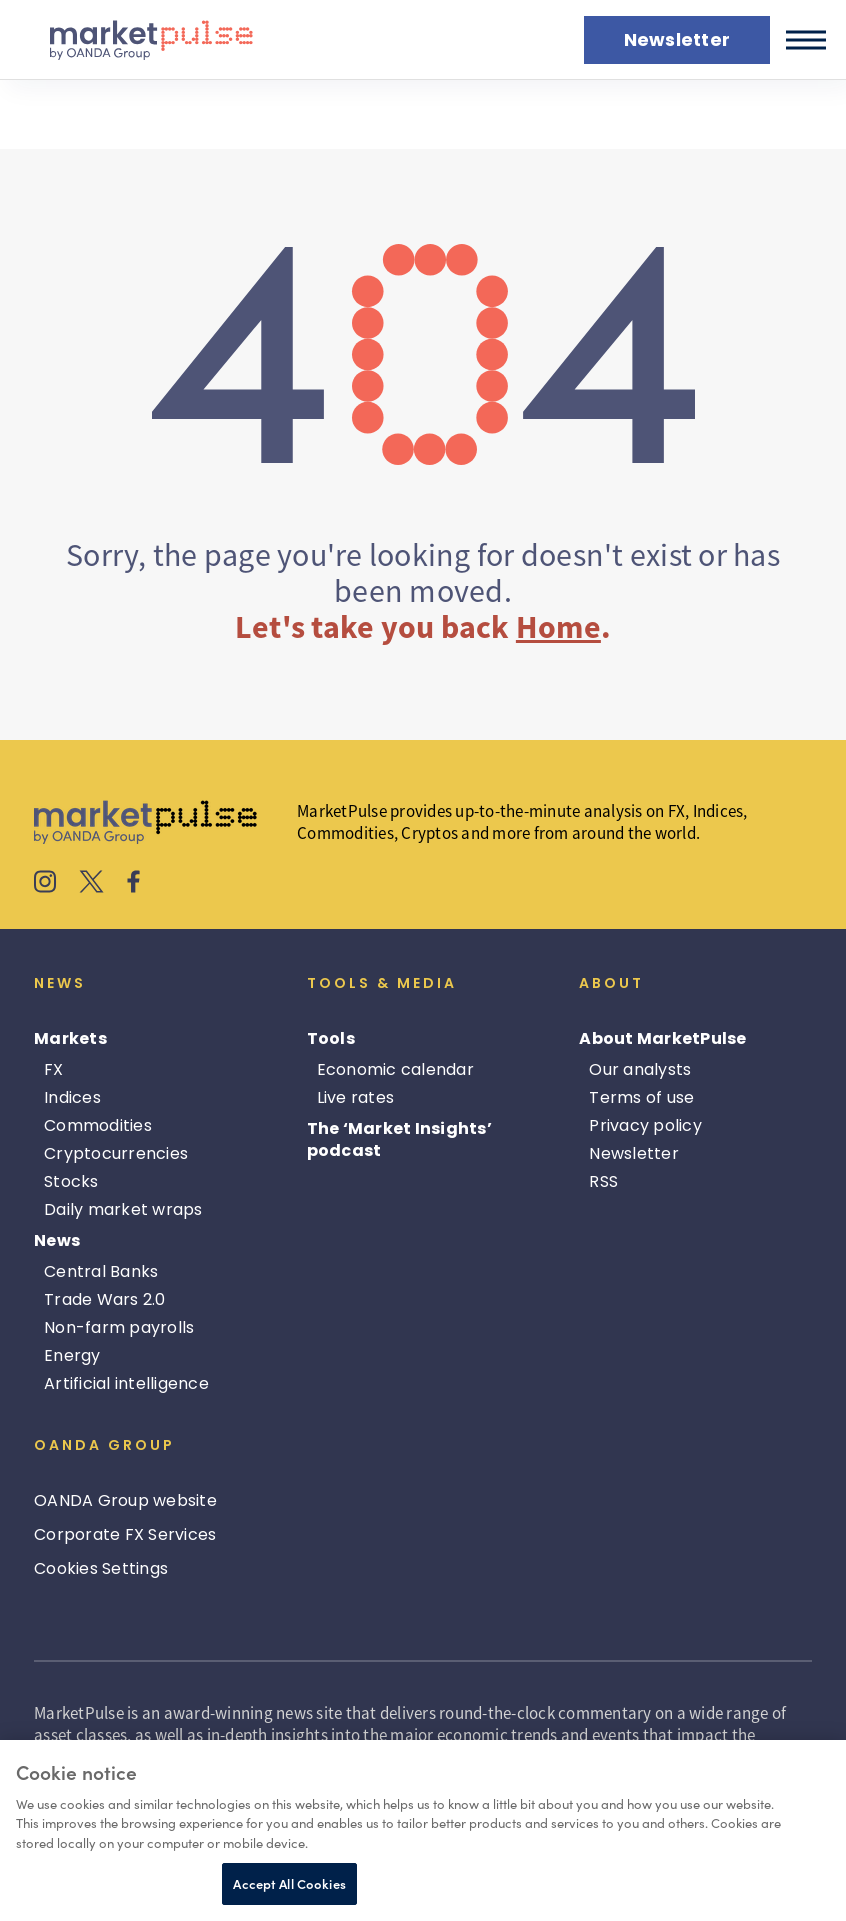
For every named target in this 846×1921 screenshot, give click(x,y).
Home (558, 627)
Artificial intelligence (126, 1383)
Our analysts (640, 1069)
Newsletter (634, 1153)
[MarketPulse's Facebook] (133, 884)
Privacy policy (645, 1125)
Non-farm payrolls (119, 1327)
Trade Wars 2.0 (105, 1299)
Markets (70, 1038)
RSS (603, 1181)
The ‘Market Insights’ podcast (399, 1139)
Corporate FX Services (125, 1534)
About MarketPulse (662, 1038)
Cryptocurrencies (116, 1153)
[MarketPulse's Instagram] (45, 884)
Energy (72, 1355)
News (57, 1240)
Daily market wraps (123, 1209)
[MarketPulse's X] (92, 884)
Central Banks (101, 1271)
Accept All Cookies (289, 1883)
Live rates (356, 1097)
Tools (331, 1038)
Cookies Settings (101, 1568)
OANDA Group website (125, 1500)
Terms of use (641, 1097)
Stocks (71, 1181)
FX (54, 1069)
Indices (72, 1097)
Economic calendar (395, 1069)
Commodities (98, 1125)
